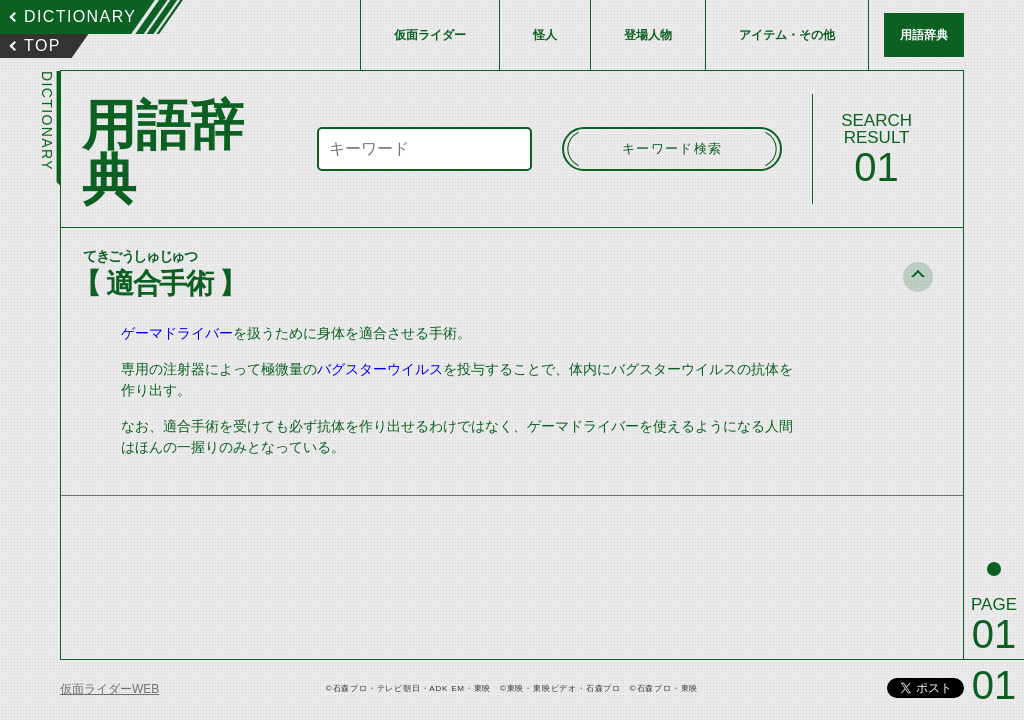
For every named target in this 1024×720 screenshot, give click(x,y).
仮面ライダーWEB (109, 689)
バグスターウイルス (380, 369)
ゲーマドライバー (177, 333)
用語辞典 (924, 35)
